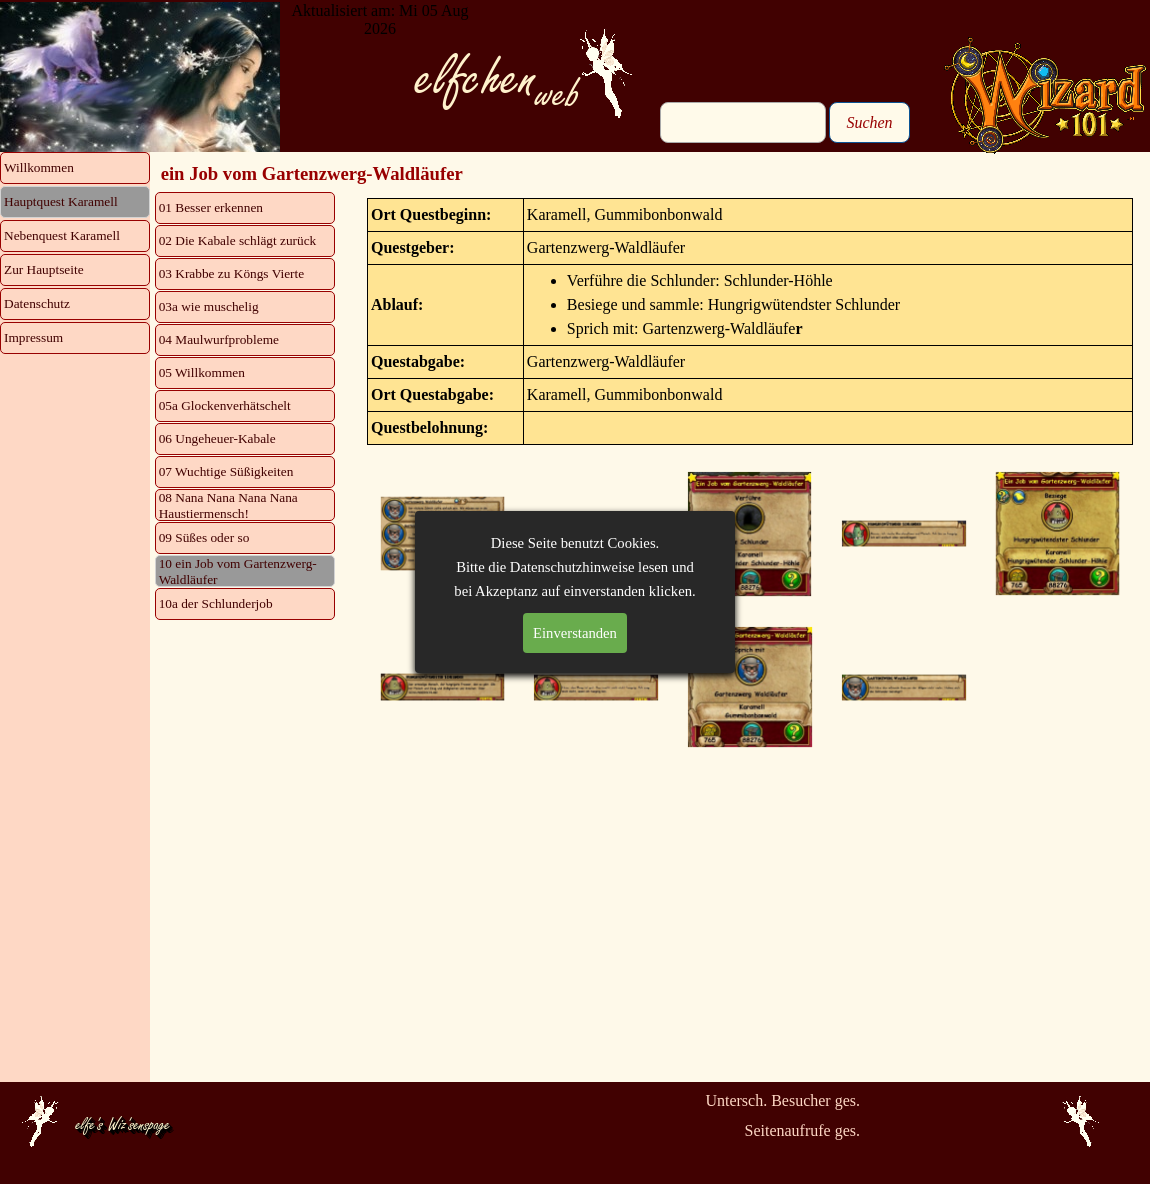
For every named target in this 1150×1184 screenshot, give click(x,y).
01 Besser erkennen (211, 207)
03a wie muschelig (209, 306)
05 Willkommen (202, 372)
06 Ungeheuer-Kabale (217, 438)
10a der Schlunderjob (216, 603)
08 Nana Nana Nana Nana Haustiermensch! (228, 505)
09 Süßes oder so (204, 537)
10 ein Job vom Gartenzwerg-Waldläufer (238, 571)
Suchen (869, 122)
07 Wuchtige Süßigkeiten (226, 471)
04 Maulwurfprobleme (219, 339)
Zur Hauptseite (44, 269)
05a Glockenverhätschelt (225, 405)
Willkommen (39, 167)
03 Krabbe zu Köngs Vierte (232, 273)
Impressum (33, 337)
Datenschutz (37, 303)
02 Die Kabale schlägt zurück (238, 240)
